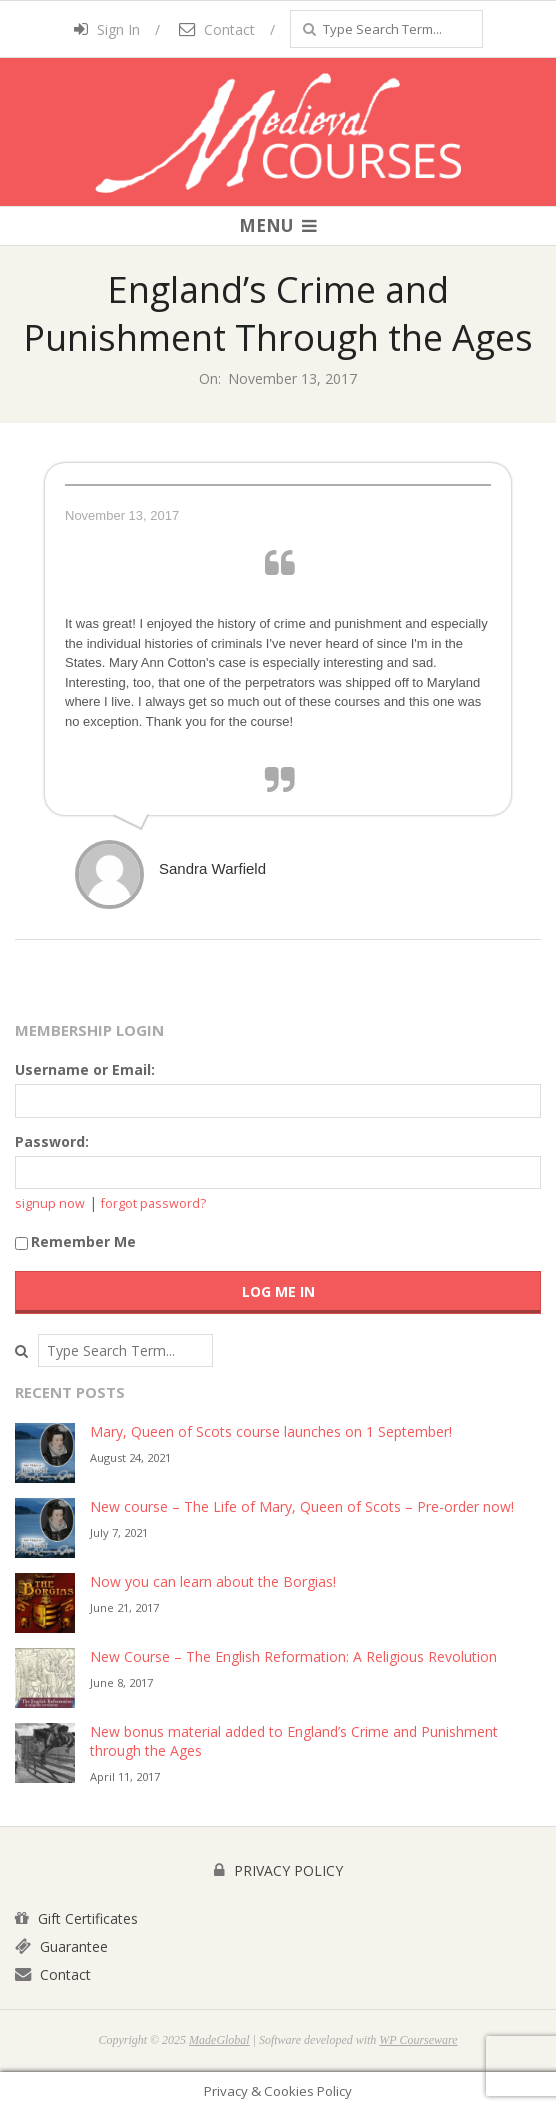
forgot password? (153, 1203)
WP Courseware (418, 2040)
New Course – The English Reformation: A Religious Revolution (293, 1656)
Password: (52, 1141)
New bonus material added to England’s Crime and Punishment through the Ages (294, 1741)
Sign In (107, 29)
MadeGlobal (219, 2040)
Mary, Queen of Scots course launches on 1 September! (271, 1431)
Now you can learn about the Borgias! (213, 1581)
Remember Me (75, 1241)
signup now (50, 1203)
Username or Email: (85, 1069)
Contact (217, 29)
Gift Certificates (76, 1918)
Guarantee (61, 1946)
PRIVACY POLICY (278, 1870)
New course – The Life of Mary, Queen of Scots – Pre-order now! (302, 1506)
